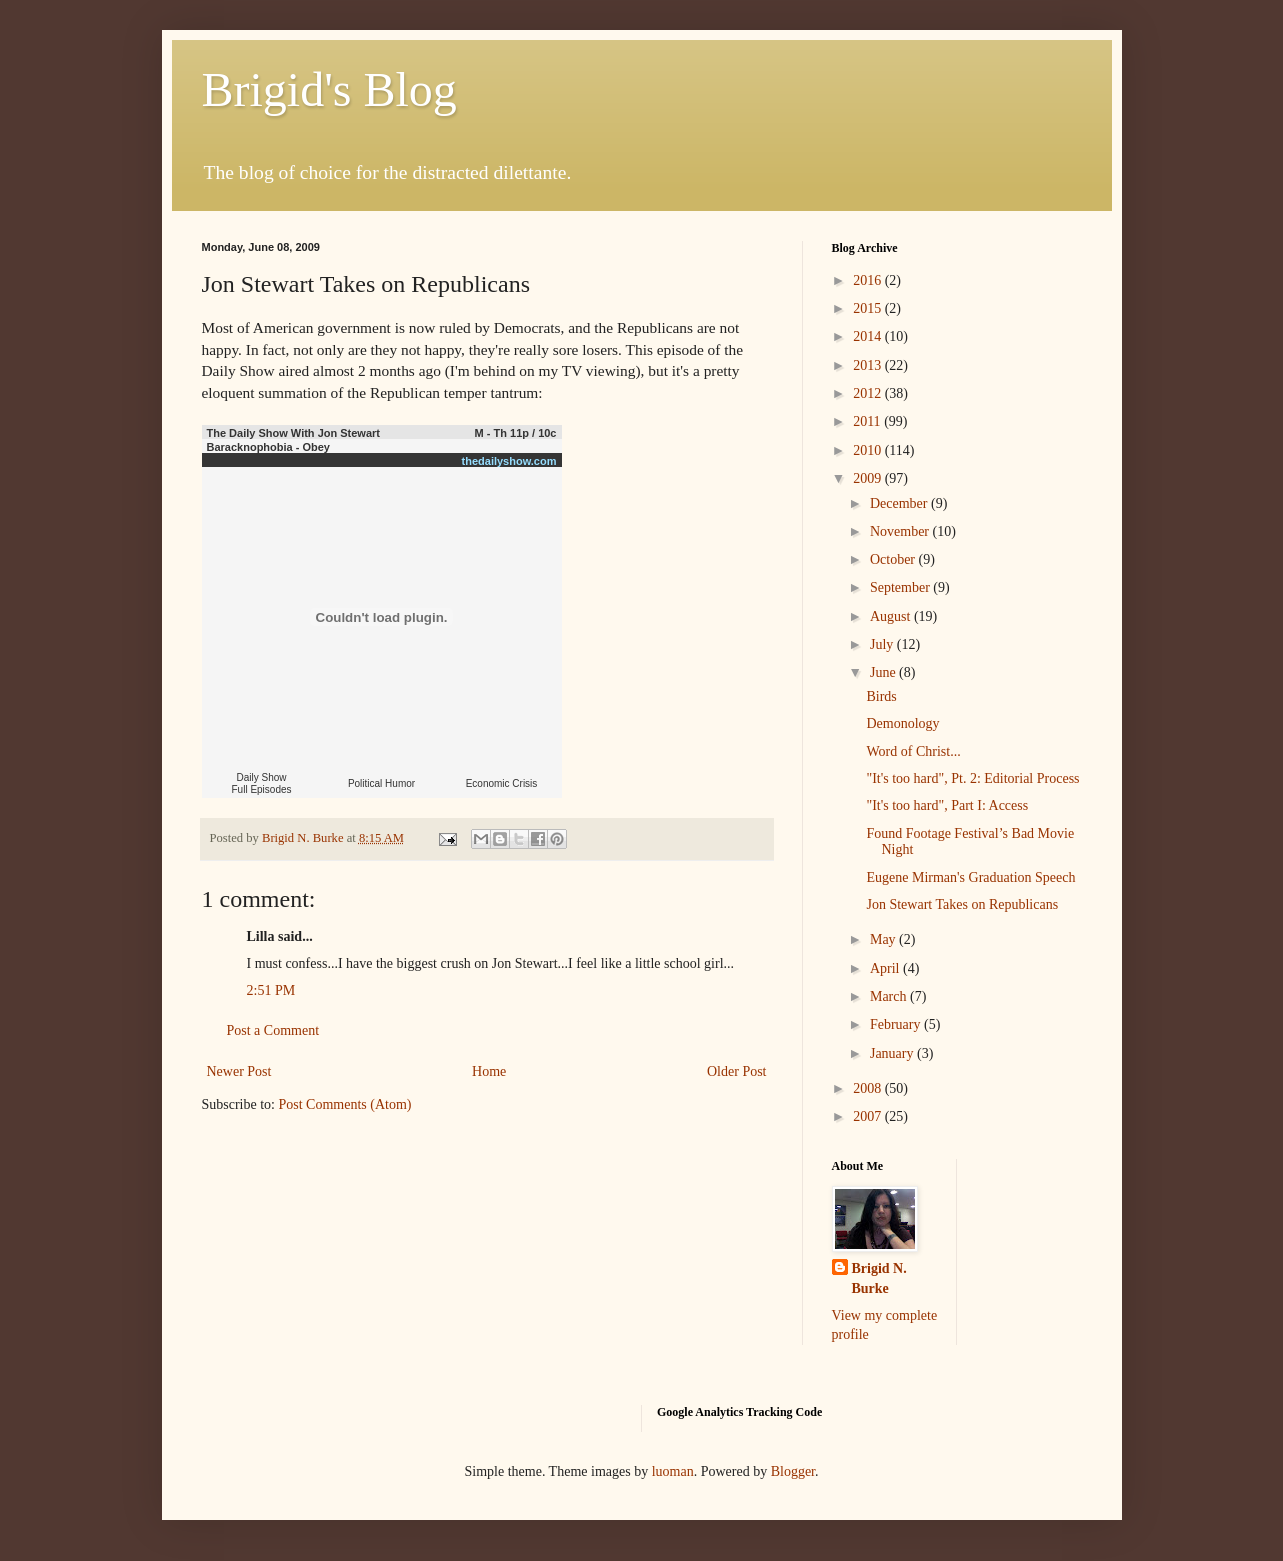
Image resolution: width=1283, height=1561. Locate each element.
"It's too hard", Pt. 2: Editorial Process (972, 778)
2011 (868, 421)
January (893, 1053)
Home (489, 1071)
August (892, 616)
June (884, 672)
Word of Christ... (913, 751)
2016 (869, 280)
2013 (869, 365)
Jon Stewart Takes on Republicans (962, 904)
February (897, 1024)
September (901, 587)
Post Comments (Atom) (345, 1104)
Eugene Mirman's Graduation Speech (970, 877)
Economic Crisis (502, 783)
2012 (869, 393)
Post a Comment (273, 1030)
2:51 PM (271, 990)
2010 (869, 450)
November (901, 531)
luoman (673, 1471)
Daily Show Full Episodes (261, 783)
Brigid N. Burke (879, 1278)
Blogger (793, 1471)
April (886, 968)
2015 (869, 308)
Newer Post (239, 1071)
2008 (869, 1088)
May (884, 939)
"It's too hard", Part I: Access (947, 805)
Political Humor (381, 783)
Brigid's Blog (329, 89)
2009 (869, 478)
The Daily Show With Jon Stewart (293, 433)
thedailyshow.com (509, 461)
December (900, 503)
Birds (881, 696)
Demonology (902, 723)
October (894, 559)
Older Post (737, 1071)
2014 (869, 336)
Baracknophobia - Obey (268, 447)
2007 (869, 1116)
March (890, 996)
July (883, 644)
